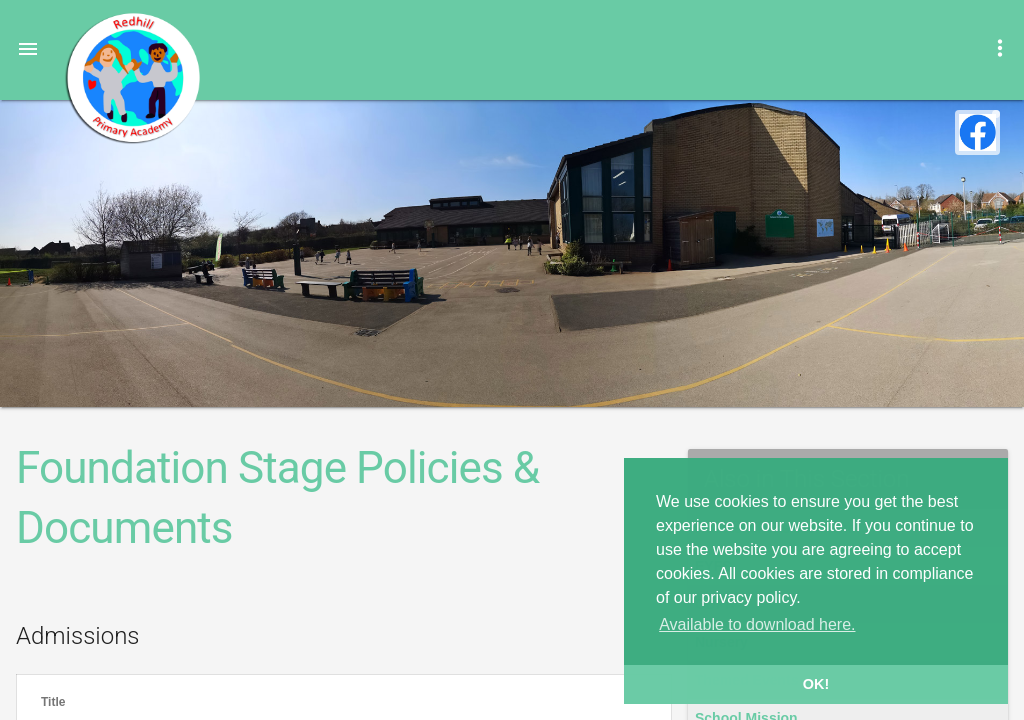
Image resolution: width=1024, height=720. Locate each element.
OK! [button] (816, 684)
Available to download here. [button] (757, 624)
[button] (28, 48)
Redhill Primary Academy (132, 78)
